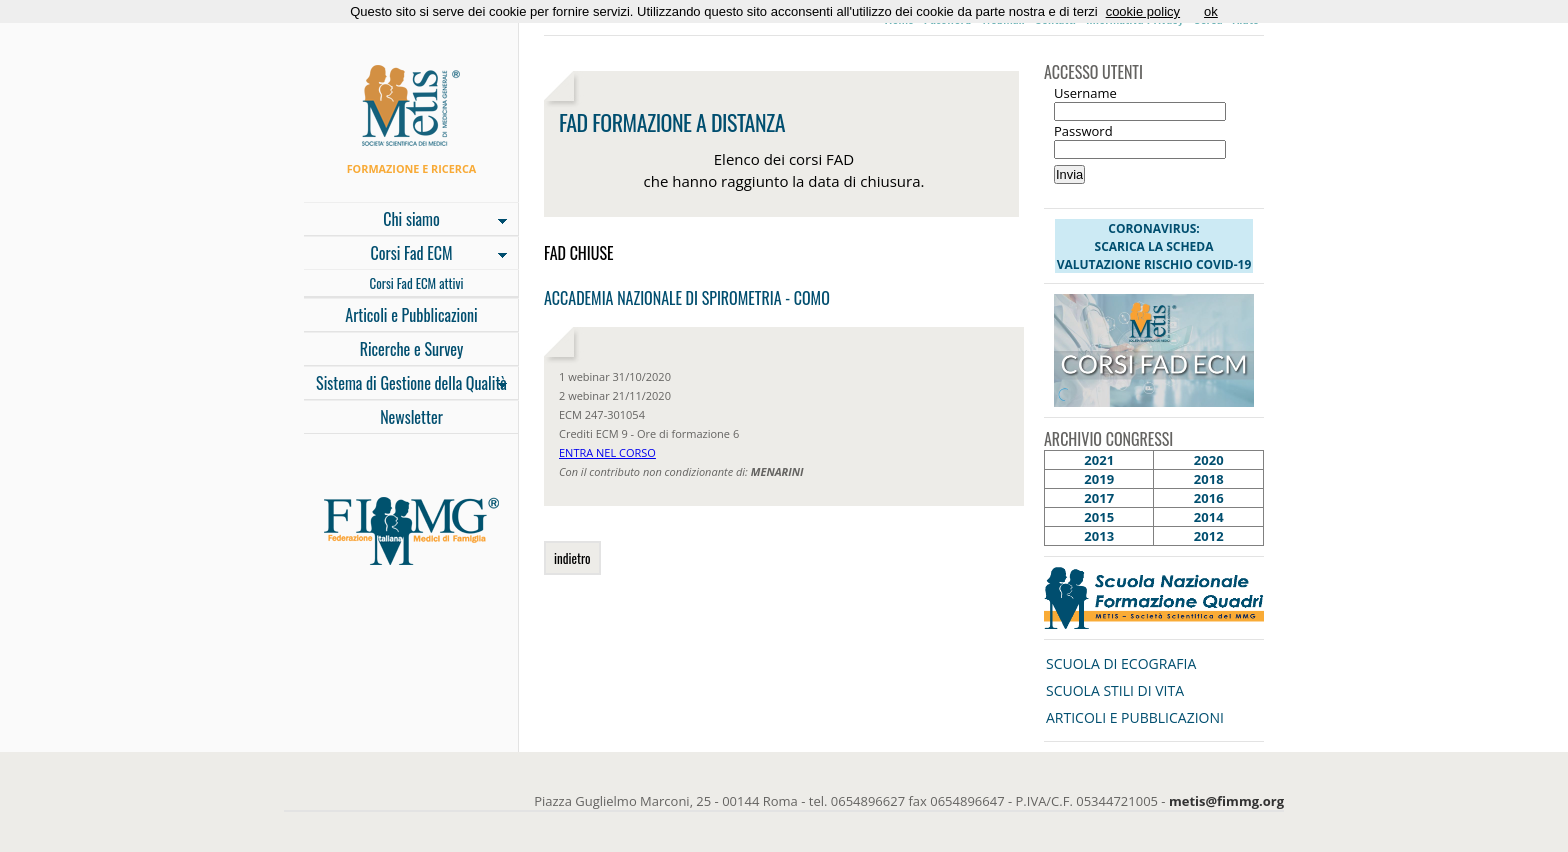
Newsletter (411, 417)
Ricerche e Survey (412, 349)
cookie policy (1143, 11)
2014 (1209, 517)
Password (1083, 131)
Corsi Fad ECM (405, 255)
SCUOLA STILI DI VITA (1115, 690)
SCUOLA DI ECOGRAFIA (1121, 663)
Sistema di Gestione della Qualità (405, 385)
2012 (1209, 536)
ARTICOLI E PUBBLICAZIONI (1135, 717)
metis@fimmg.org (1226, 801)
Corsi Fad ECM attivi (417, 283)
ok (1211, 11)
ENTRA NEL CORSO (607, 452)
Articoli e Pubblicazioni (411, 315)
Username (1085, 93)
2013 (1099, 536)
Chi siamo (405, 221)
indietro (572, 558)
